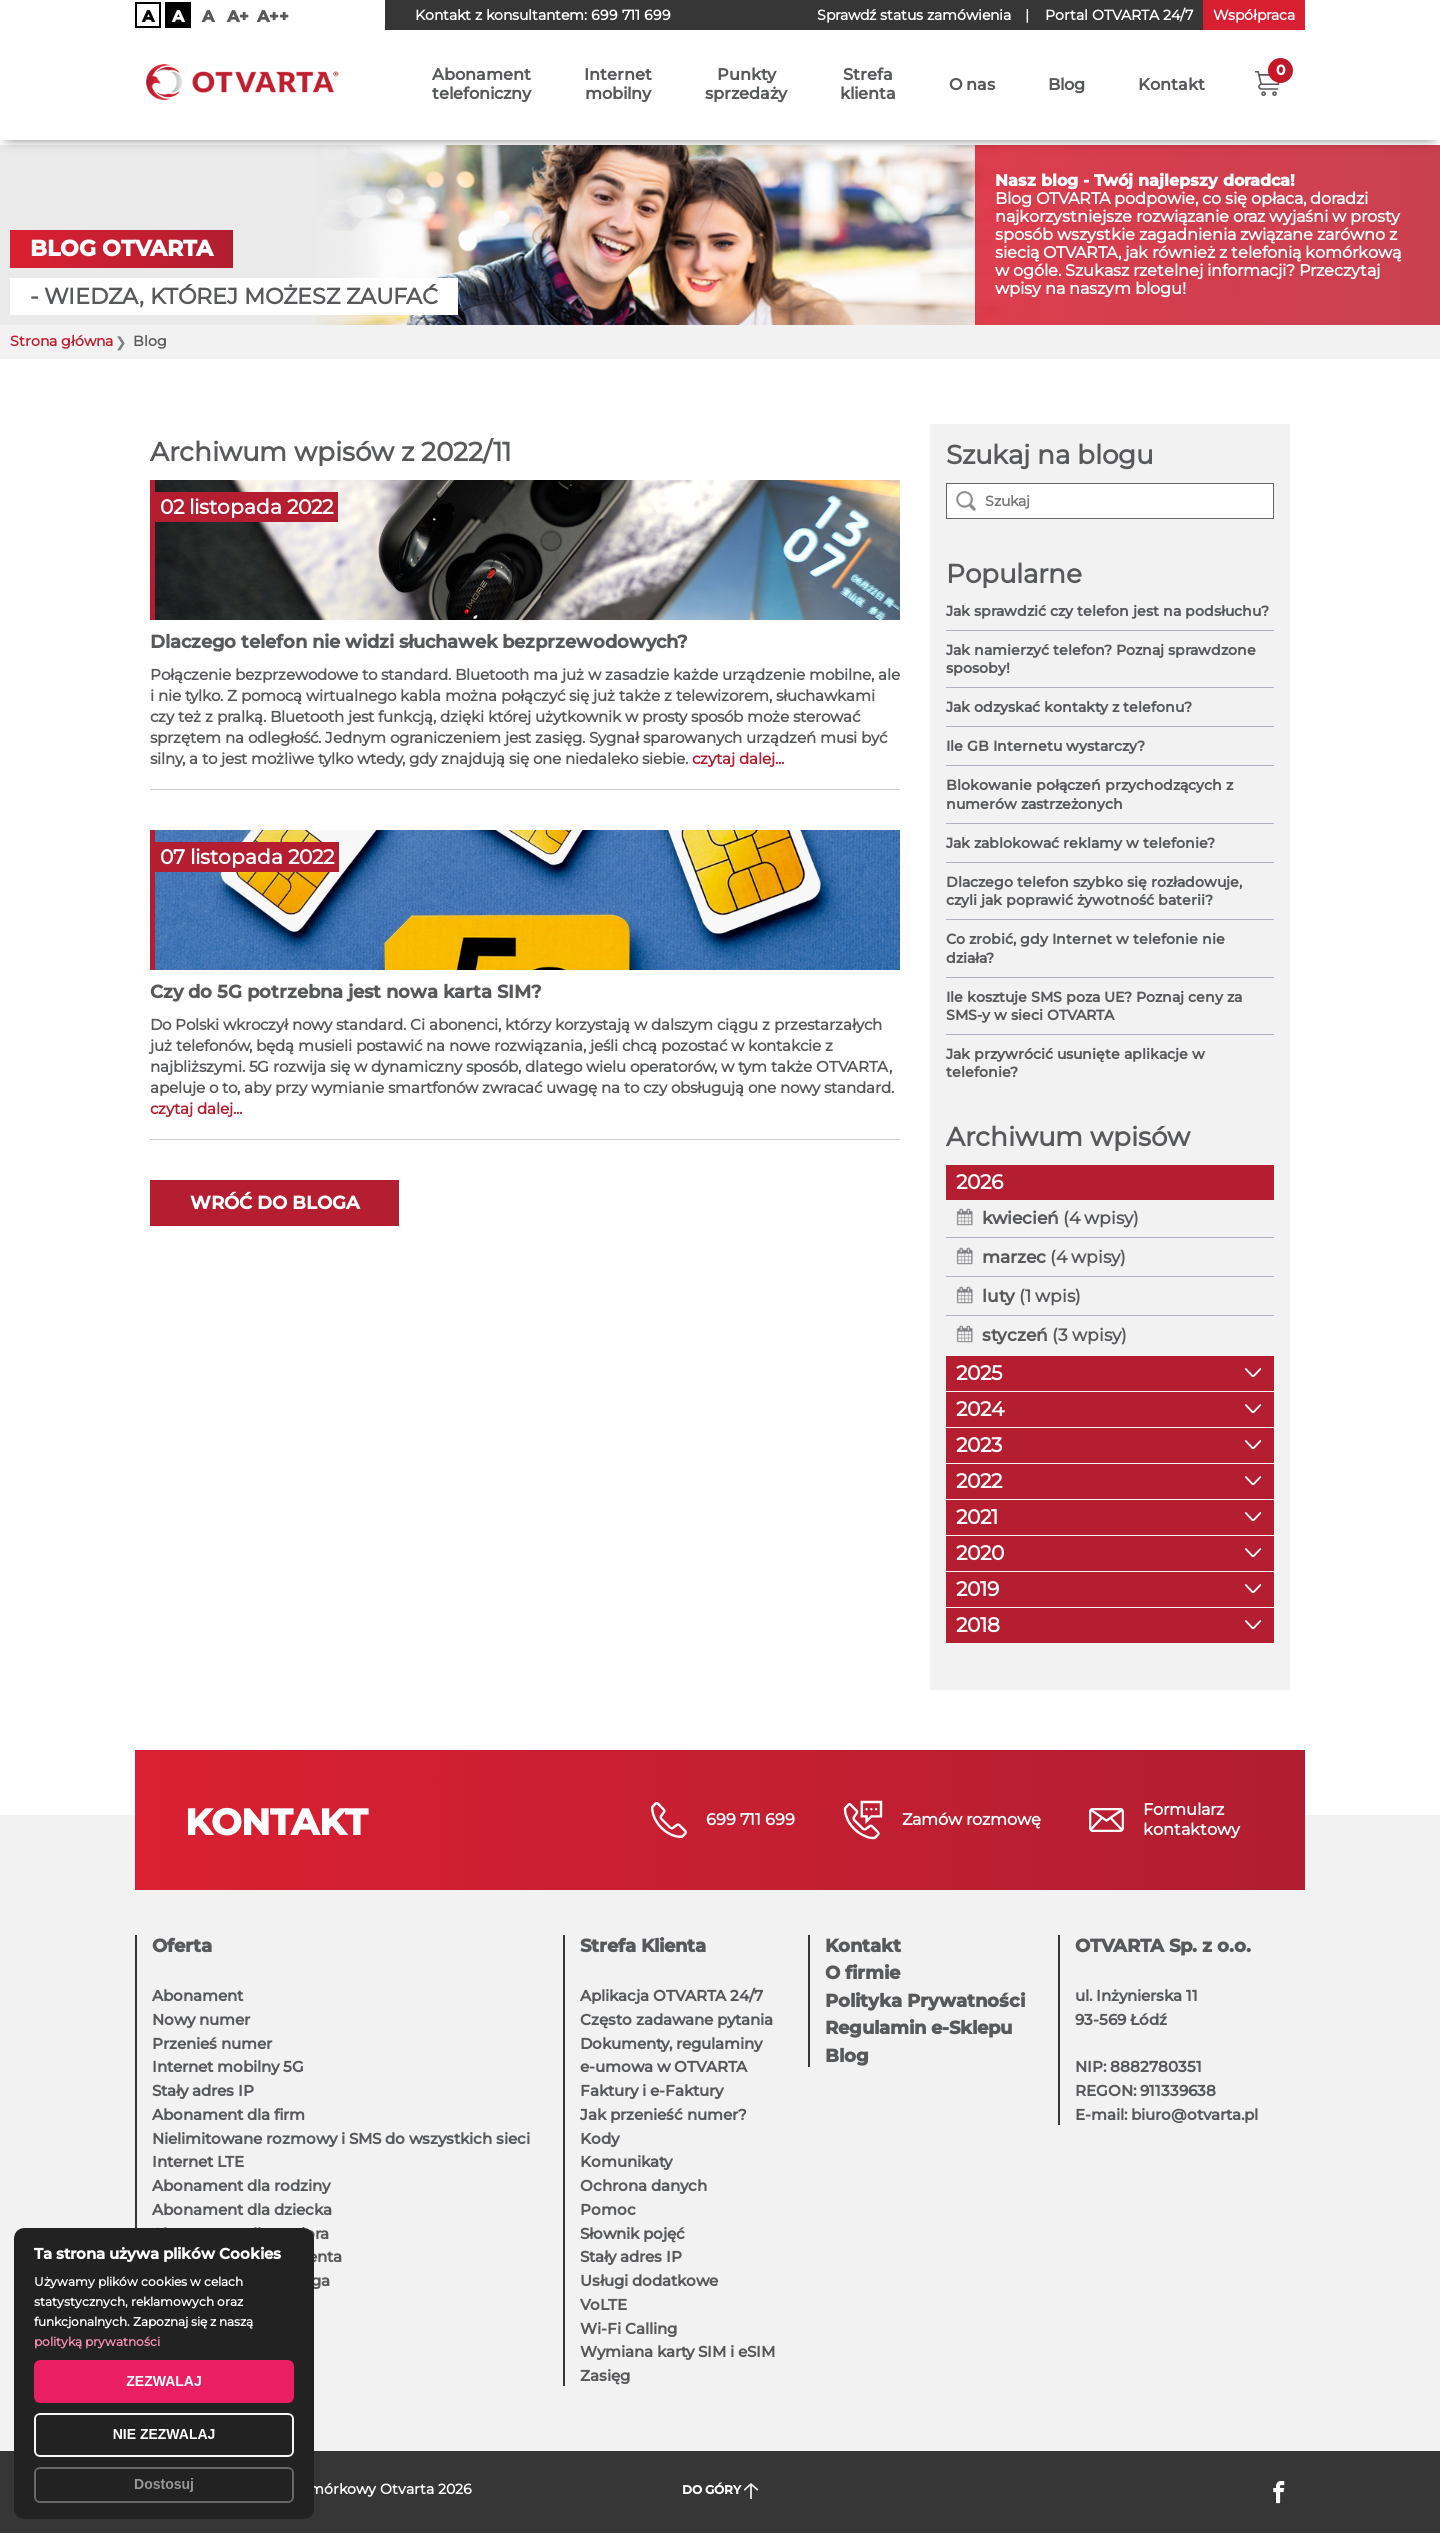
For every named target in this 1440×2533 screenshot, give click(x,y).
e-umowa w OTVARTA (663, 2066)
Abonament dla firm (228, 2114)
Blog (1066, 87)
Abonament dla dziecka (242, 2209)
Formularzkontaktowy (1191, 1819)
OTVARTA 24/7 (1119, 15)
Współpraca (1254, 15)
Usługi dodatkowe (649, 2280)
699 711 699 (631, 15)
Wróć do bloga (274, 1203)
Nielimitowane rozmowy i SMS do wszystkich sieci (341, 2138)
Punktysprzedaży (746, 87)
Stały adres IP (203, 2090)
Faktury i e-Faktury (651, 2090)
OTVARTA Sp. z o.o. (1163, 1946)
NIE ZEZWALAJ (164, 2434)
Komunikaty (626, 2161)
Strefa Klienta (643, 1946)
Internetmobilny (618, 87)
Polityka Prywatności (925, 2001)
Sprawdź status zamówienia (914, 15)
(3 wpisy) (1054, 1335)
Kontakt (1171, 87)
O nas (972, 87)
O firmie (862, 1973)
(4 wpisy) (1060, 1218)
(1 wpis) (1031, 1296)
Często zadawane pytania (676, 2019)
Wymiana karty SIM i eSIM (677, 2351)
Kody (599, 2138)
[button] (1267, 85)
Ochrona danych (643, 2185)
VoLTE (603, 2304)
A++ (273, 16)
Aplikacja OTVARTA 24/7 (671, 1995)
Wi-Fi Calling (628, 2328)
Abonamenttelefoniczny (481, 87)
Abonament (197, 1995)
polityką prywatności (97, 2341)
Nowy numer (201, 2019)
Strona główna (61, 341)
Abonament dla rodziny (241, 2185)
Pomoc (608, 2209)
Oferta (182, 1946)
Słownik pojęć (632, 2233)
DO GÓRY (720, 2490)
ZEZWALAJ (163, 2381)
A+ (238, 16)
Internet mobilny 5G (228, 2066)
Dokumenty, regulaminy (671, 2043)
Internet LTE (198, 2161)
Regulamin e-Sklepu (918, 2028)
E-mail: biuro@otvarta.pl (1166, 2114)
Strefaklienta (868, 87)
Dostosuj (164, 2484)
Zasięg (605, 2375)
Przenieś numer (212, 2043)
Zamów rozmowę (971, 1819)
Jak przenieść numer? (663, 2114)
